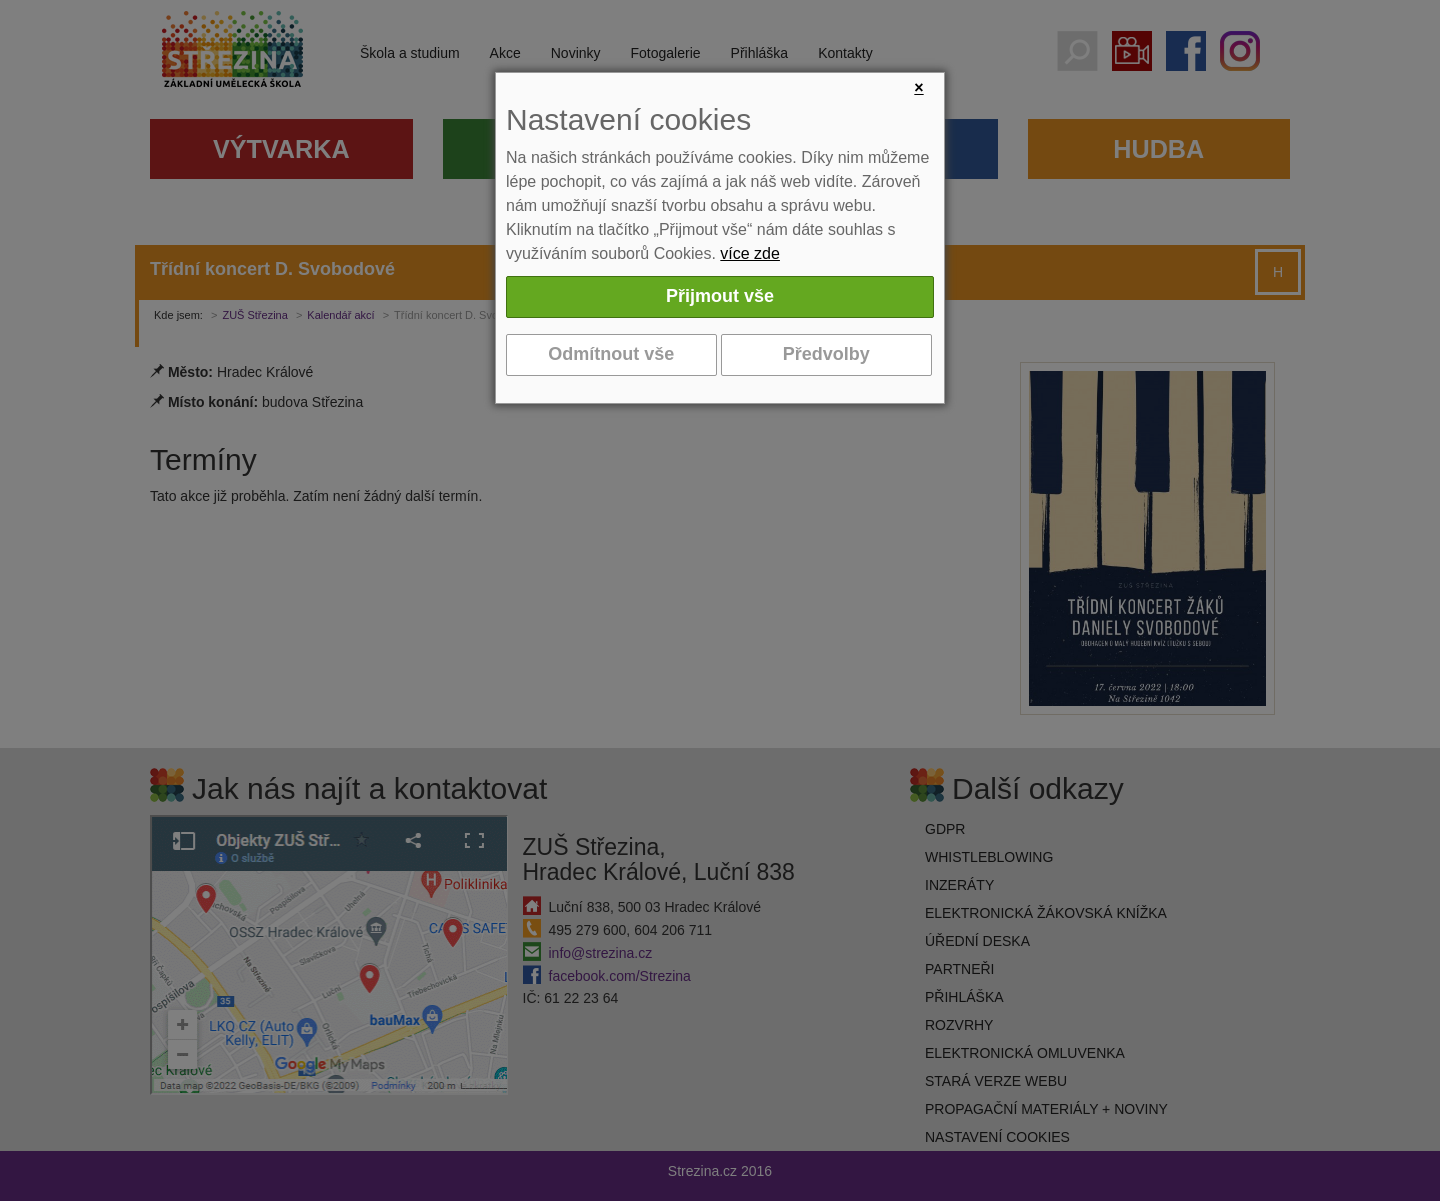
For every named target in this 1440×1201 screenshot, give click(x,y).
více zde (750, 253)
